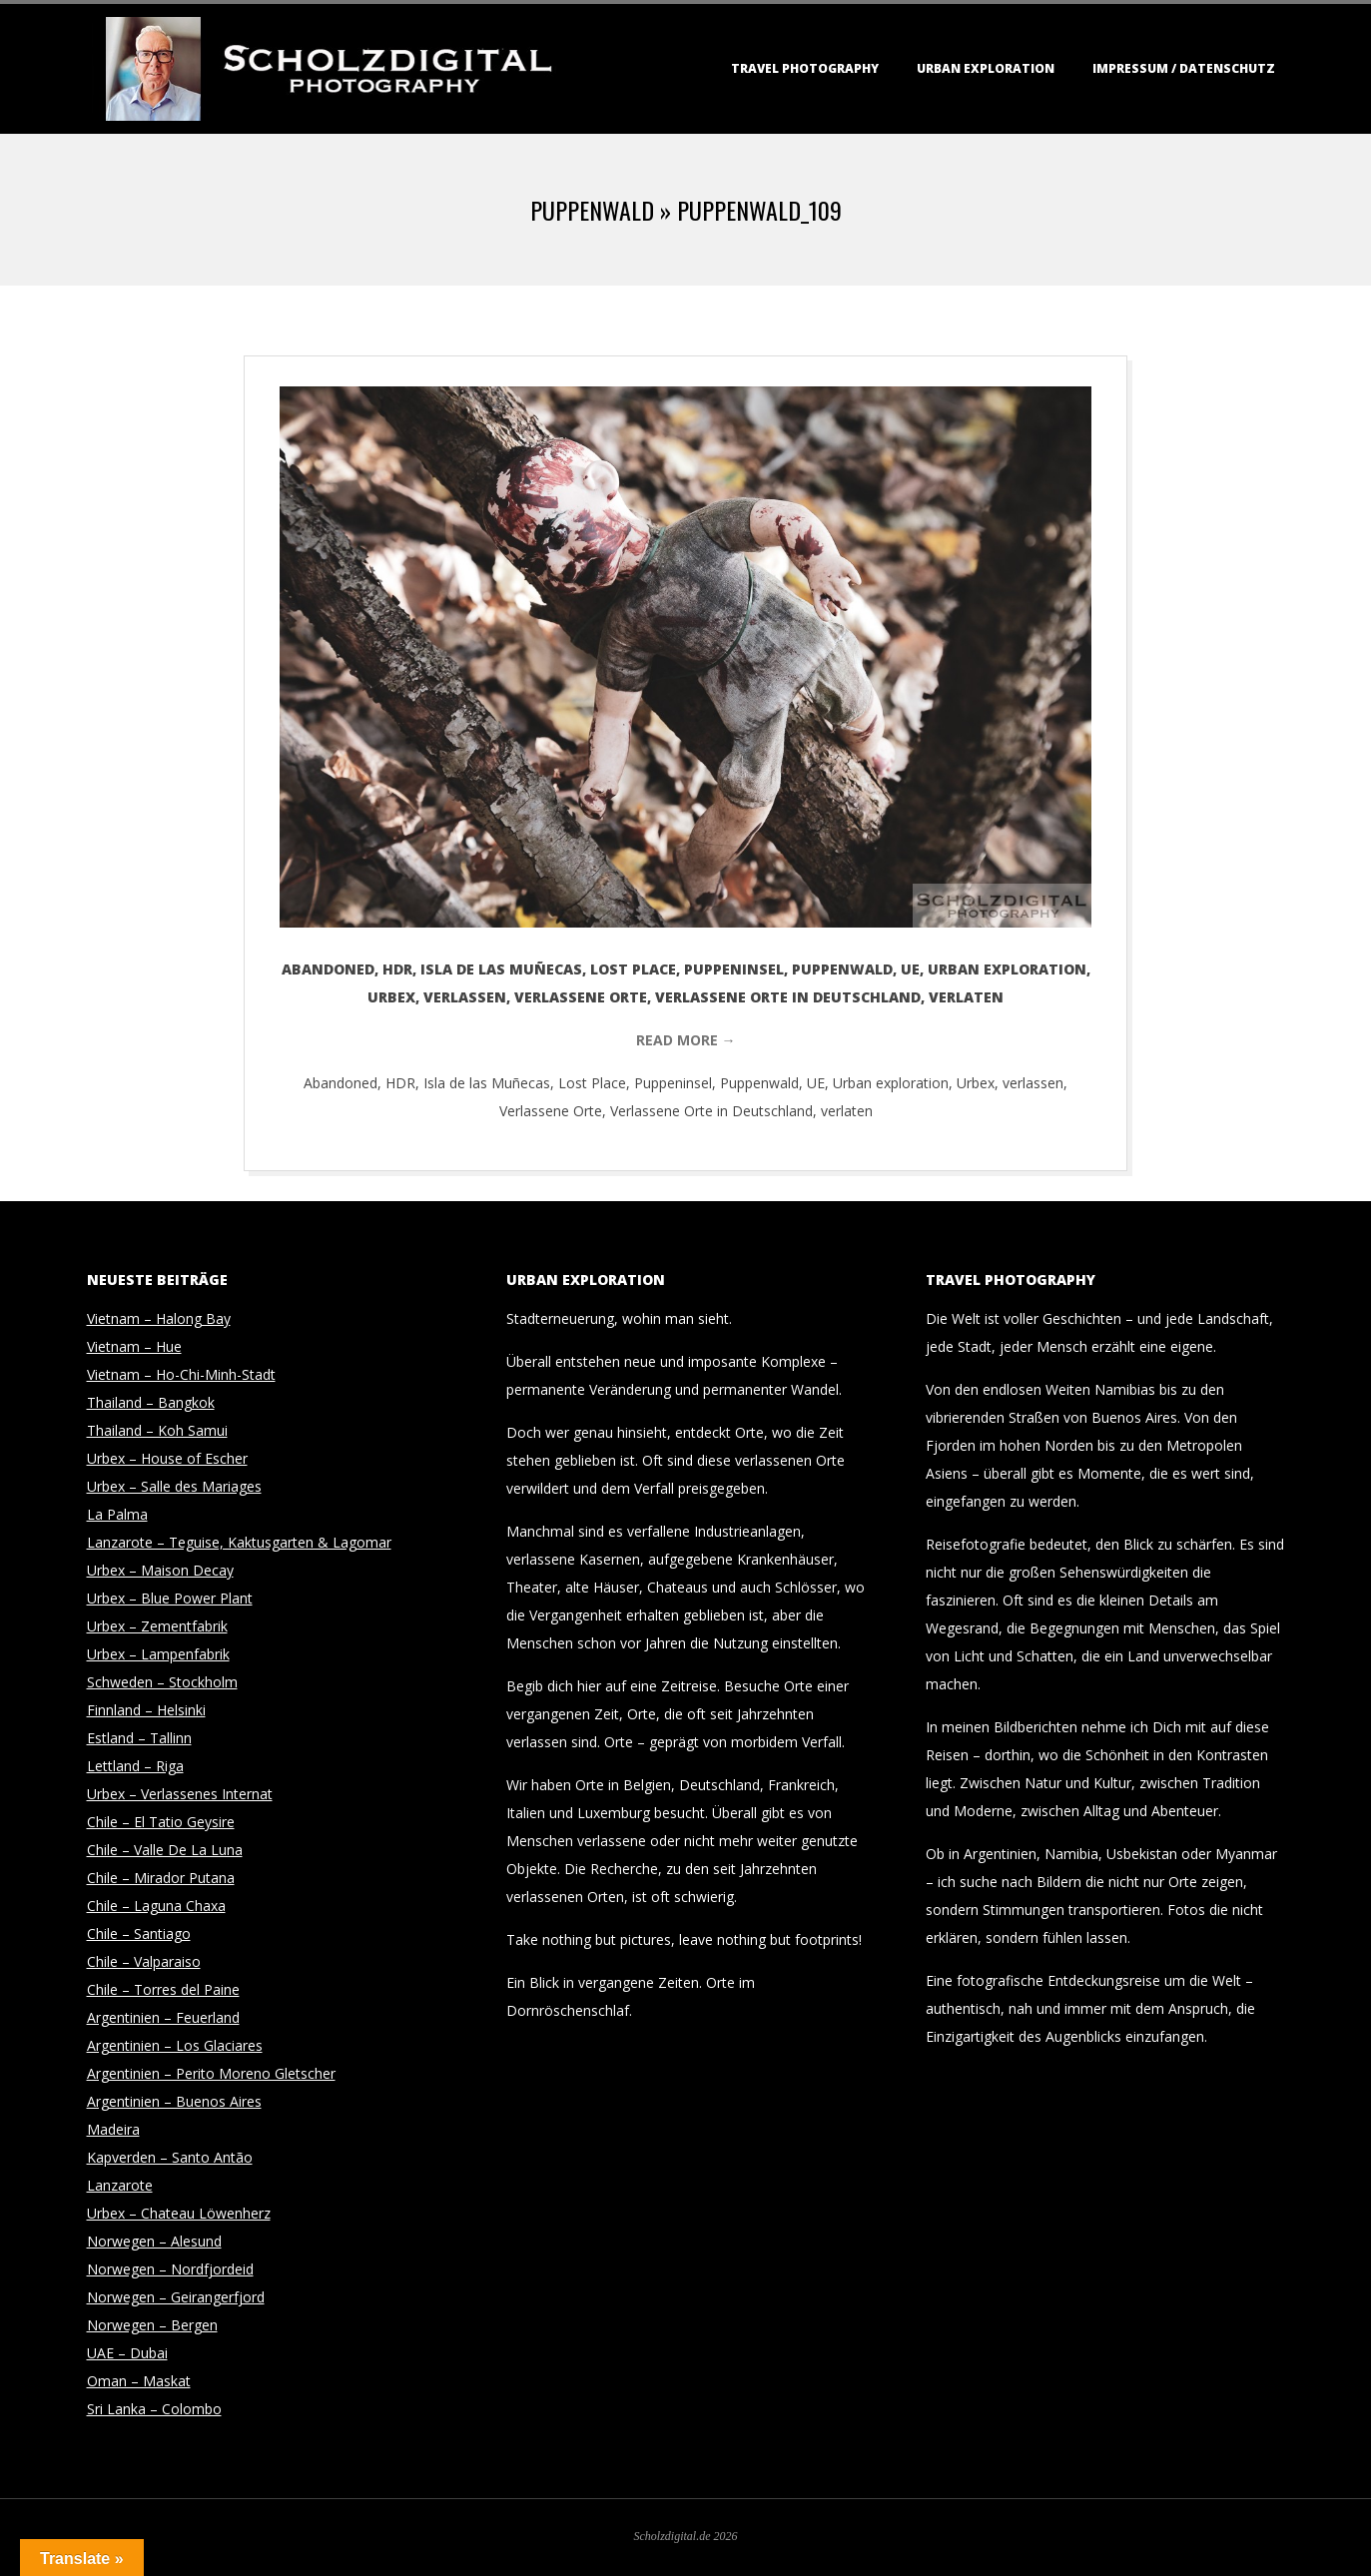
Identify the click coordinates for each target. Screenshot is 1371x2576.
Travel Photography (805, 68)
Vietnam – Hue (134, 1346)
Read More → (686, 1039)
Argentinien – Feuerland (163, 2017)
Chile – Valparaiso (144, 1961)
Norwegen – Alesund (154, 2241)
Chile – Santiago (139, 1933)
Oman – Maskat (139, 2380)
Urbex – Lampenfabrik (158, 1653)
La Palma (117, 1514)
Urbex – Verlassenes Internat (180, 1793)
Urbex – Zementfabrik (157, 1625)
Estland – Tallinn (139, 1737)
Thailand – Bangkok (151, 1402)
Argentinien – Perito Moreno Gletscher (211, 2073)
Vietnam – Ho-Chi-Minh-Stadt (181, 1374)
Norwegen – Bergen (152, 2324)
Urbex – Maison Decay (160, 1570)
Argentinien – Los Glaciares (175, 2045)
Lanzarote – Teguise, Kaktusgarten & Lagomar (239, 1542)
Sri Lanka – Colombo (154, 2408)
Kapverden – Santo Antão (170, 2157)
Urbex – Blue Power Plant (170, 1598)
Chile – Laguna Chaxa (156, 1905)
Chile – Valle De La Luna (165, 1849)
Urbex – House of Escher (167, 1458)
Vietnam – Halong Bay (159, 1318)
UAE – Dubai (127, 2352)
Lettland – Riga (135, 1765)
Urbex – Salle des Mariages (174, 1486)
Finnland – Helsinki (146, 1709)
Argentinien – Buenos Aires (174, 2101)
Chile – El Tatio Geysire (161, 1821)
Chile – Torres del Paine (163, 1989)
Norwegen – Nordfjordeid (170, 2268)
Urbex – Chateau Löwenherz (179, 2213)
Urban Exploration (985, 68)
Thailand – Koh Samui (157, 1430)
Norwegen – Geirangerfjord (176, 2296)
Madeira (113, 2129)
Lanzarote (120, 2185)
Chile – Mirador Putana (161, 1877)
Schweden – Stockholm (162, 1681)
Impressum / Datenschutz (1183, 68)
